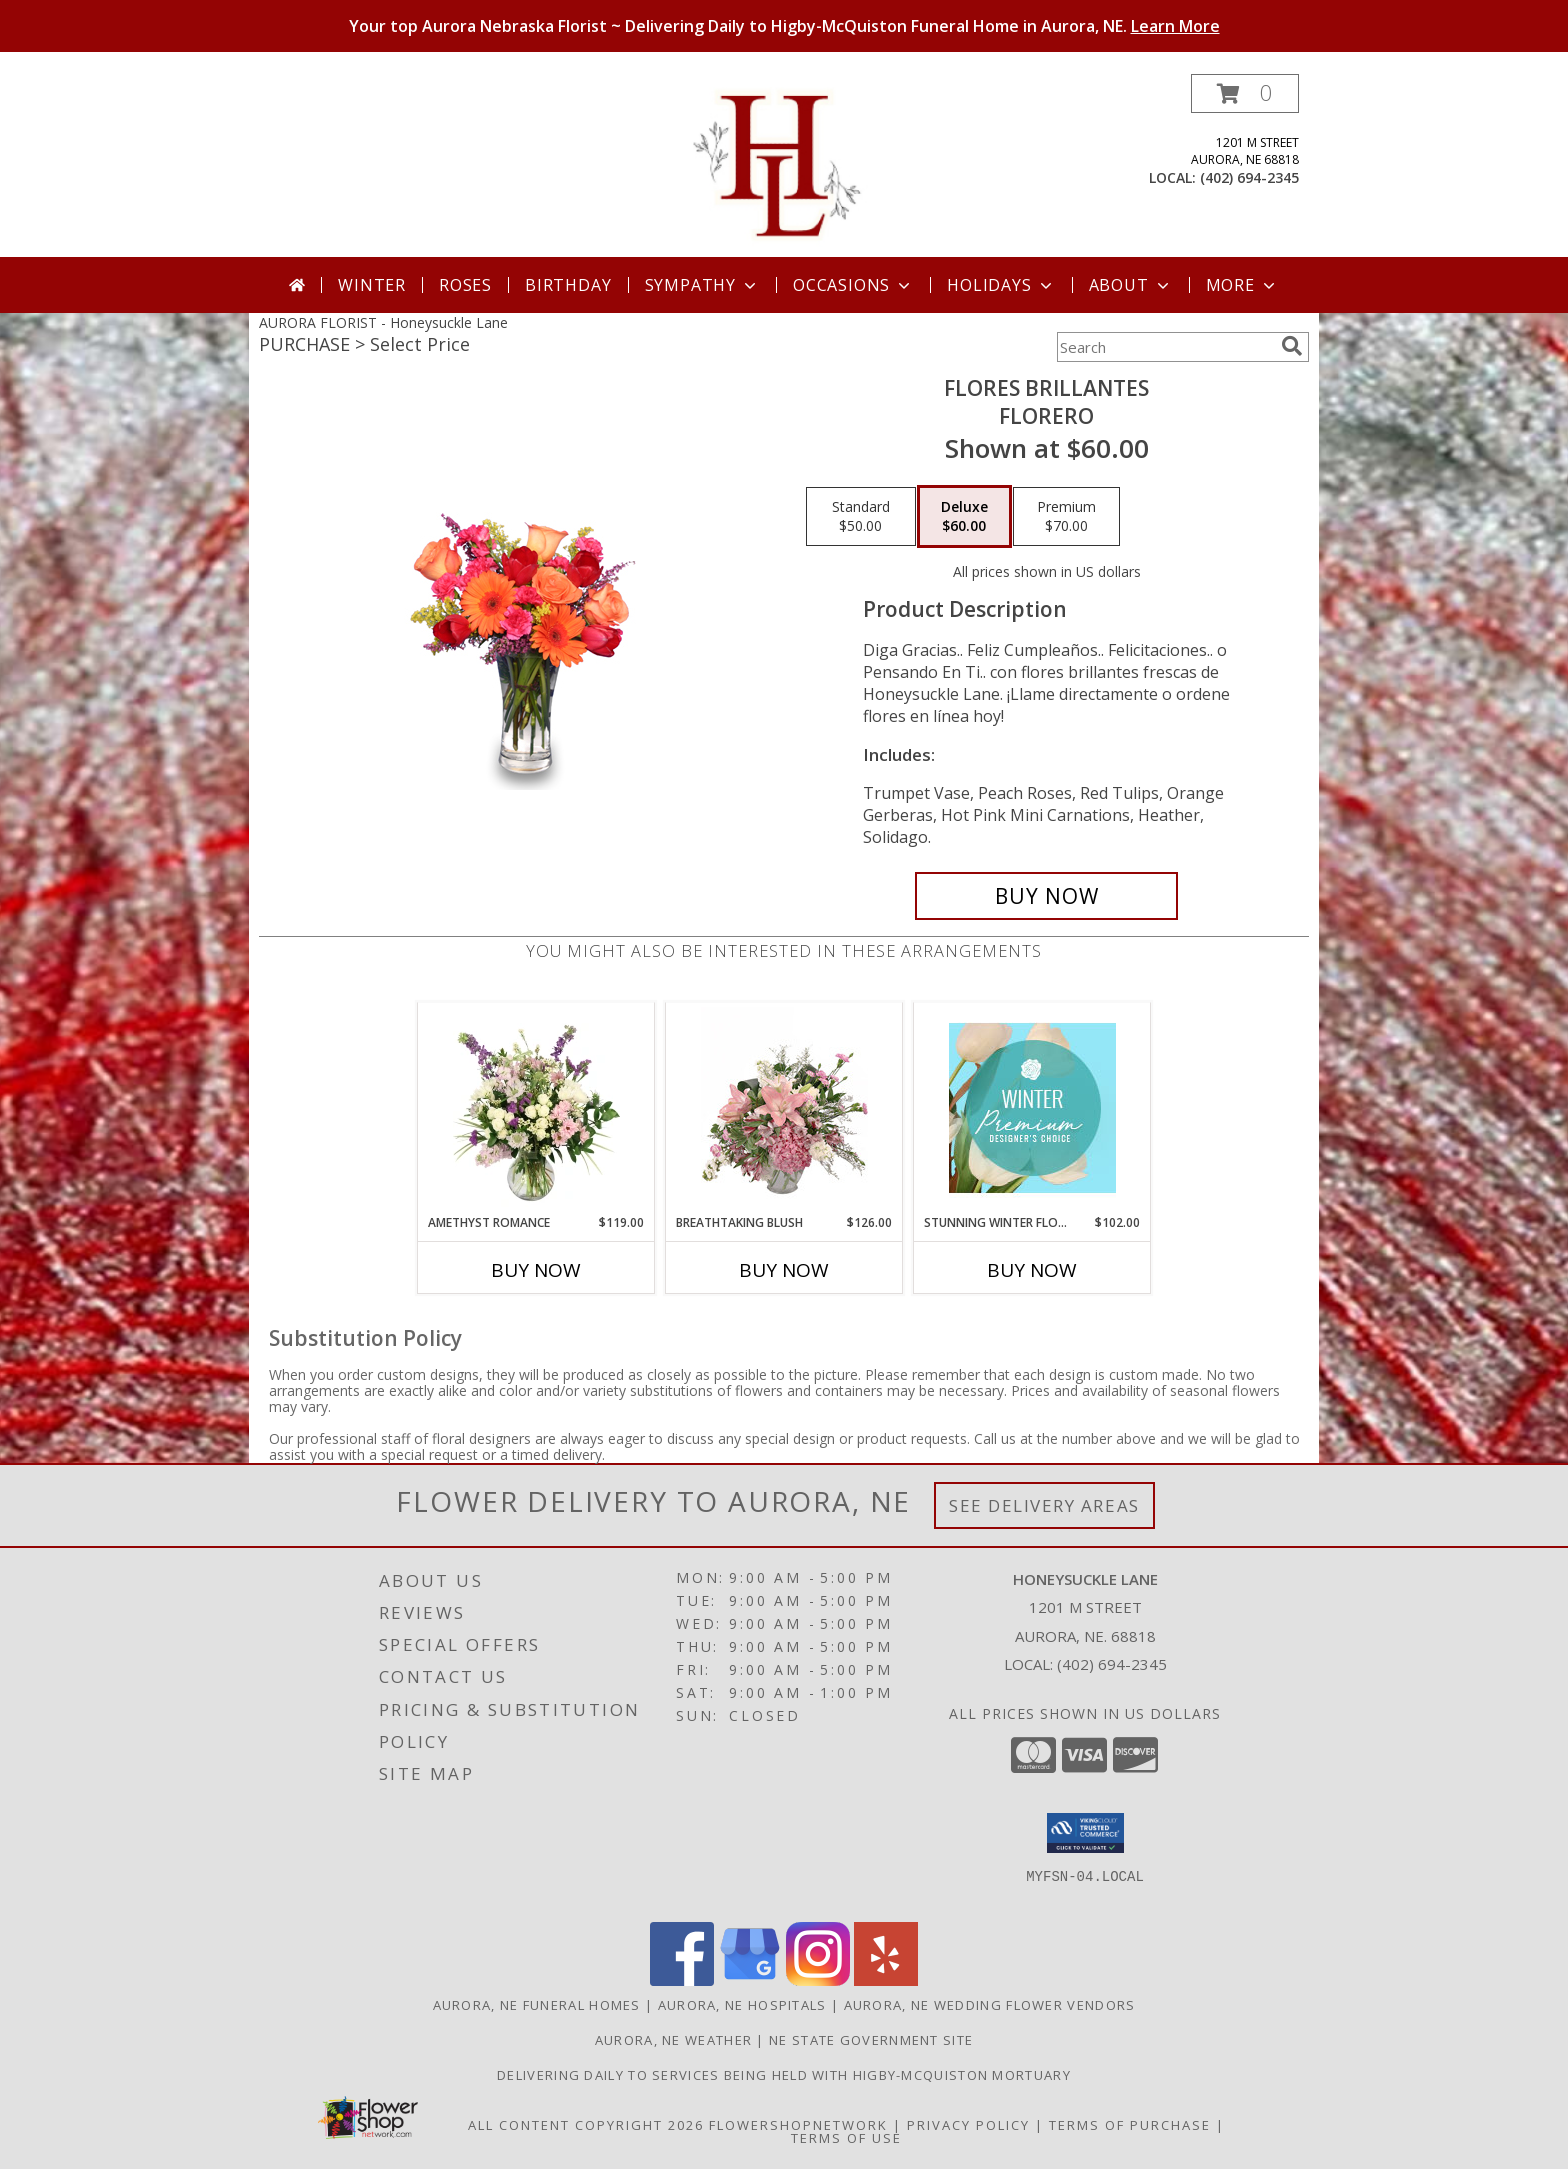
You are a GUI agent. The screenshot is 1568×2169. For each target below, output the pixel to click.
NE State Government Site (871, 2040)
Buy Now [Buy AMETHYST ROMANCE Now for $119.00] (536, 1270)
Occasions (853, 285)
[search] (1292, 346)
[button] (1245, 93)
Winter (372, 285)
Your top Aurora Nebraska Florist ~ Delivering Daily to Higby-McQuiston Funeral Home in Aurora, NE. (784, 26)
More (1242, 285)
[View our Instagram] (818, 1980)
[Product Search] (1165, 347)
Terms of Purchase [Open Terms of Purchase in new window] (1130, 2125)
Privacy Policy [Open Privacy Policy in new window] (968, 2125)
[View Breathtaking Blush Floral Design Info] (784, 1108)
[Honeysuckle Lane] (784, 165)
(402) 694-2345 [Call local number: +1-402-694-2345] (1249, 177)
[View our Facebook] (682, 1980)
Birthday (568, 285)
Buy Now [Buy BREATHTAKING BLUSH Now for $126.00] (784, 1270)
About (1131, 285)
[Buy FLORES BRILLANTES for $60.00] (1046, 896)
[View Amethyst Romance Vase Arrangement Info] (536, 1108)
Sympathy (702, 285)
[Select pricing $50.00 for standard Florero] (861, 517)
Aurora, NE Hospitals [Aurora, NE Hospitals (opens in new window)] (742, 2005)
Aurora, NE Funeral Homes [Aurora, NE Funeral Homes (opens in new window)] (537, 2005)
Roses (465, 285)
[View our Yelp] (886, 1980)
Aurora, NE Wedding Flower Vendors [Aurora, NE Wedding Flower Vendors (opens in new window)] (990, 2005)
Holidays (1001, 285)
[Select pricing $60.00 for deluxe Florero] (964, 517)
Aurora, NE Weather (673, 2040)
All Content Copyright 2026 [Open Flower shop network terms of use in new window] (586, 2125)
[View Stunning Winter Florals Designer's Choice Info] (1032, 1108)
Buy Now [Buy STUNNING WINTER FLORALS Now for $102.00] (1032, 1270)
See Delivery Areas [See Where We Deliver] (1044, 1505)
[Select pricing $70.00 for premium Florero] (1066, 517)
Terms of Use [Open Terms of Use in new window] (846, 2138)
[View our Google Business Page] (750, 1980)
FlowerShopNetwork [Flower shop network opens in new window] (798, 2125)
